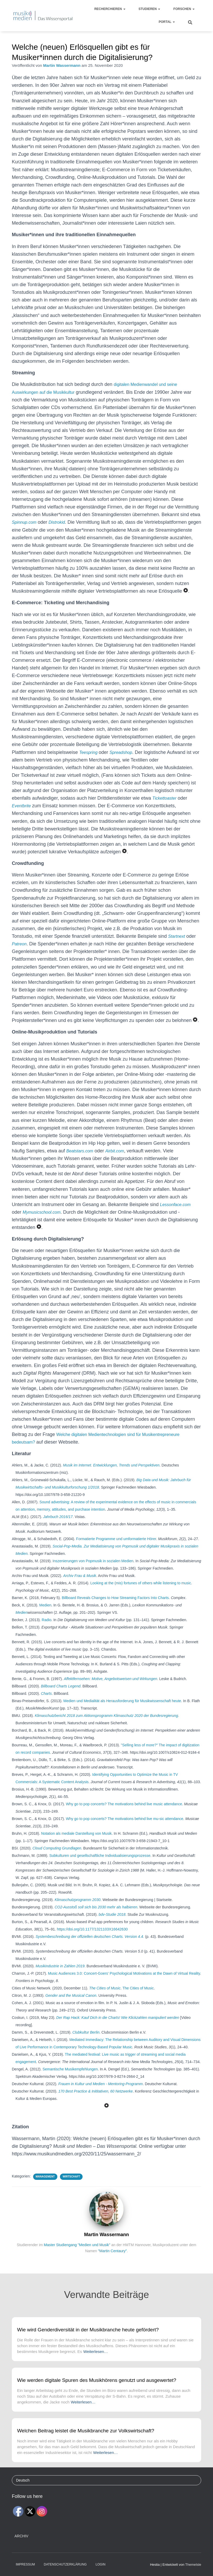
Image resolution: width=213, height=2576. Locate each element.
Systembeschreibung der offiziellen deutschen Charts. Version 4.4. (90, 1944)
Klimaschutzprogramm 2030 (77, 1907)
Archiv (21, 2536)
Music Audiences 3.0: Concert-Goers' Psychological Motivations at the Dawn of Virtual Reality (124, 1981)
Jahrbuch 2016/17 (58, 1524)
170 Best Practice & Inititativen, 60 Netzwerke (95, 2099)
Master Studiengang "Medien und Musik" (77, 2252)
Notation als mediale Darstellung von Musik (76, 1841)
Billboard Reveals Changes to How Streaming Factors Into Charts (115, 1605)
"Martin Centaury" (112, 2258)
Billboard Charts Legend (60, 1694)
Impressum (25, 2564)
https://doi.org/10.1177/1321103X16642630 (92, 1937)
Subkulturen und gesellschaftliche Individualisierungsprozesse (99, 1863)
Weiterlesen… (95, 2351)
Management (45, 2184)
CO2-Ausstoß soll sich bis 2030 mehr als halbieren (96, 1915)
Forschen (184, 9)
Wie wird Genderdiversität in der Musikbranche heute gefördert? (88, 2329)
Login (100, 2564)
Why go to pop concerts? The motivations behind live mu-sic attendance (124, 1826)
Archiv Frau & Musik (79, 1583)
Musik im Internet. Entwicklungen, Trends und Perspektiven (111, 1473)
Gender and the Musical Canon (71, 2003)
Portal (167, 22)
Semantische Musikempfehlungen (70, 2077)
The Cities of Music (104, 1996)
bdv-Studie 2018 (112, 1922)
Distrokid (61, 522)
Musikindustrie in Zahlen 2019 (60, 1974)
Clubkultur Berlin (85, 2040)
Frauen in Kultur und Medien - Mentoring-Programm (100, 2091)
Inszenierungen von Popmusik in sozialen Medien (93, 1568)
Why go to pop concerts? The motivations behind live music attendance (124, 1811)
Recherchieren (109, 9)
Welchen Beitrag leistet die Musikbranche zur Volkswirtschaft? (85, 2430)
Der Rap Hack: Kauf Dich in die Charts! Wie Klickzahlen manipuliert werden (117, 2025)
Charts (46, 1701)
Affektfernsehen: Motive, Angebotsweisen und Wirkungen (110, 1686)
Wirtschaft (71, 2184)
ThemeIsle (193, 2565)
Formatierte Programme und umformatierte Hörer (116, 1546)
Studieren (149, 9)
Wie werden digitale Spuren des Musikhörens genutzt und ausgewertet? (96, 2380)
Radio (47, 1627)
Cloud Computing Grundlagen (57, 1856)
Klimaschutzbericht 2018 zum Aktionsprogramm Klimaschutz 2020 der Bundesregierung (106, 1723)
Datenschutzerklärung (65, 2564)
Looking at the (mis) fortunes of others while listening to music (140, 1591)
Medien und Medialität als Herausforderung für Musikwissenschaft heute (122, 1708)
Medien (45, 1613)
